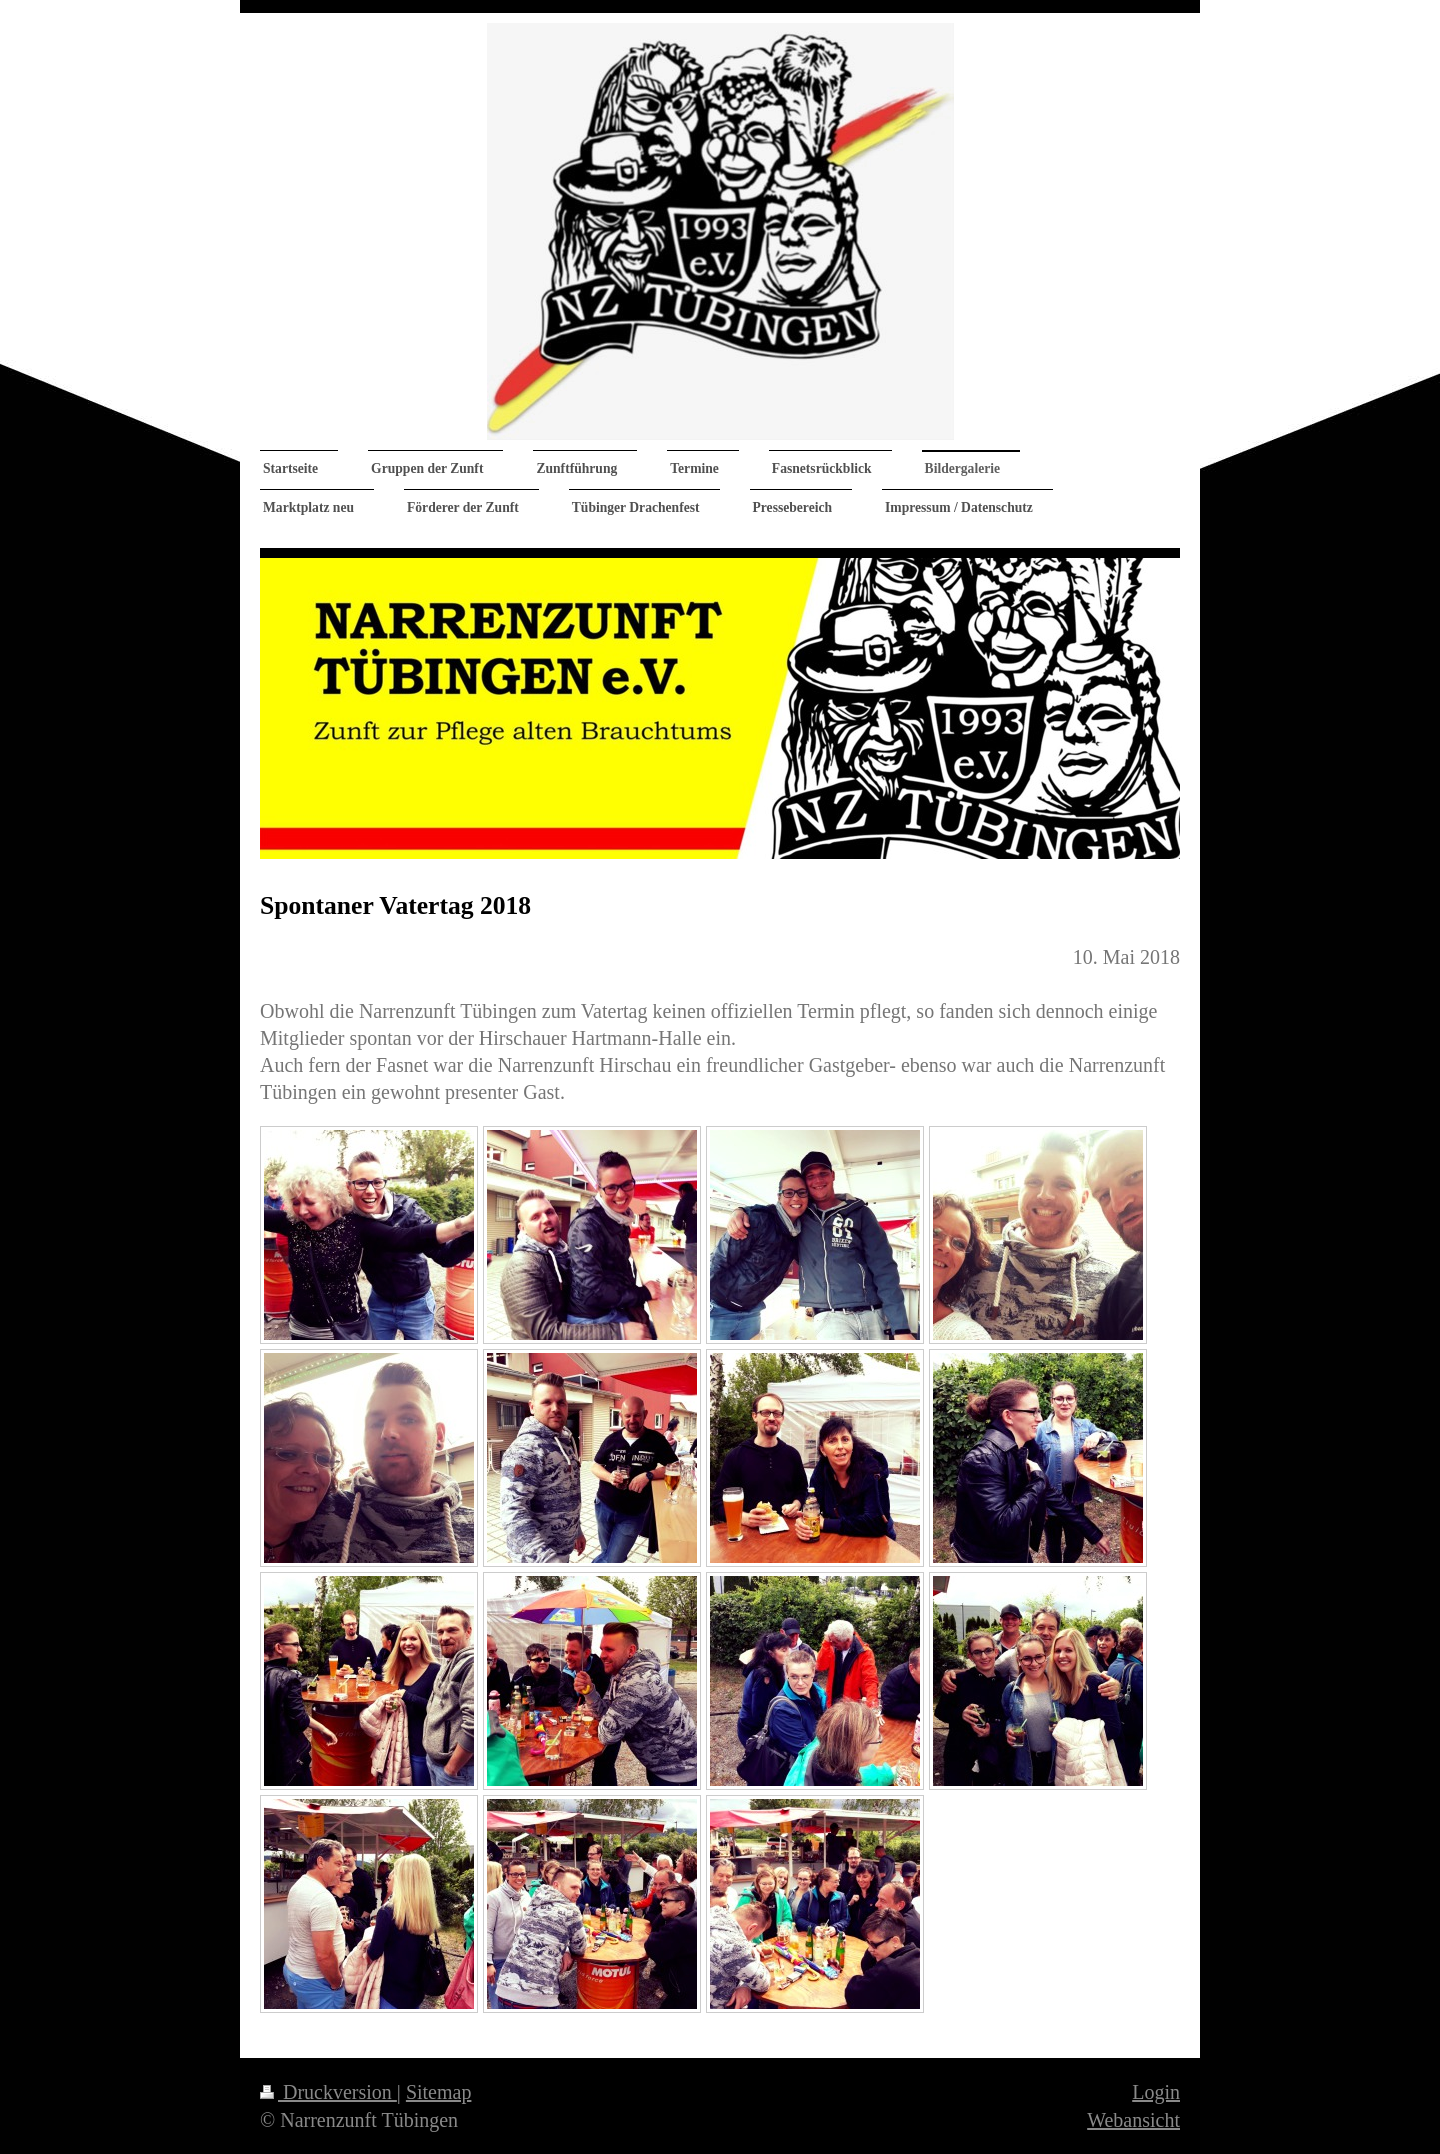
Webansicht (1133, 2120)
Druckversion (328, 2092)
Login (1156, 2092)
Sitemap (439, 2092)
